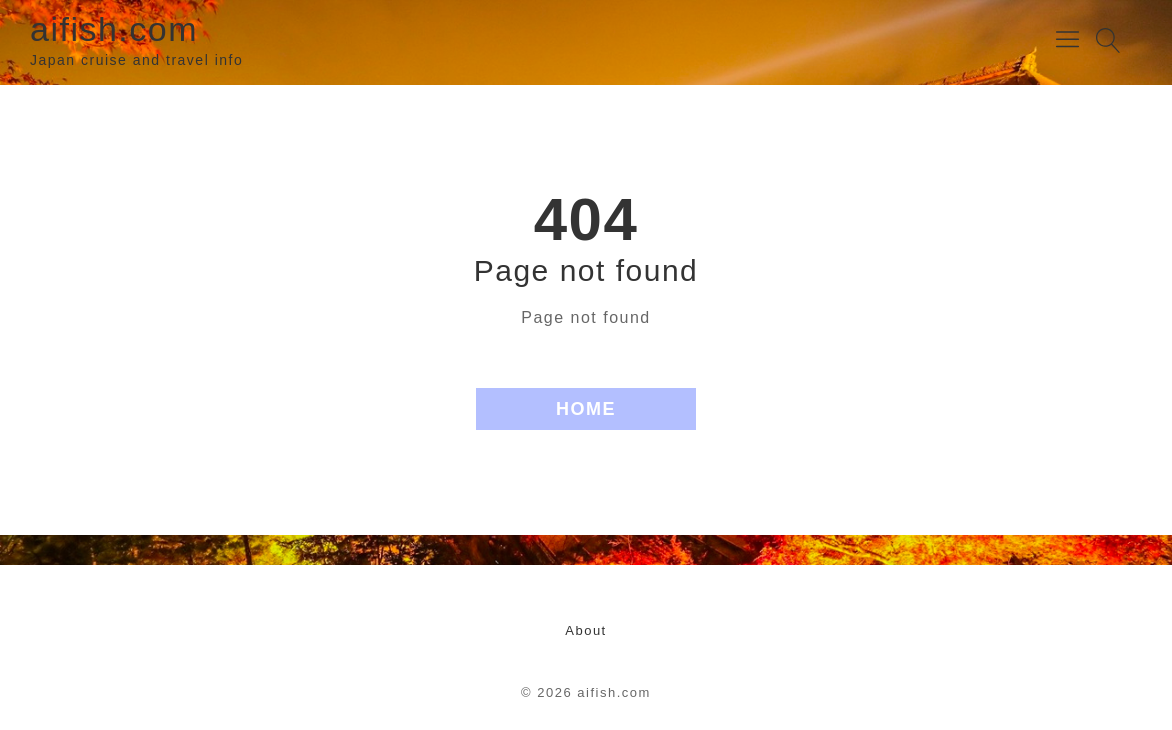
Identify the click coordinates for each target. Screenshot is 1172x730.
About (585, 630)
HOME (586, 409)
